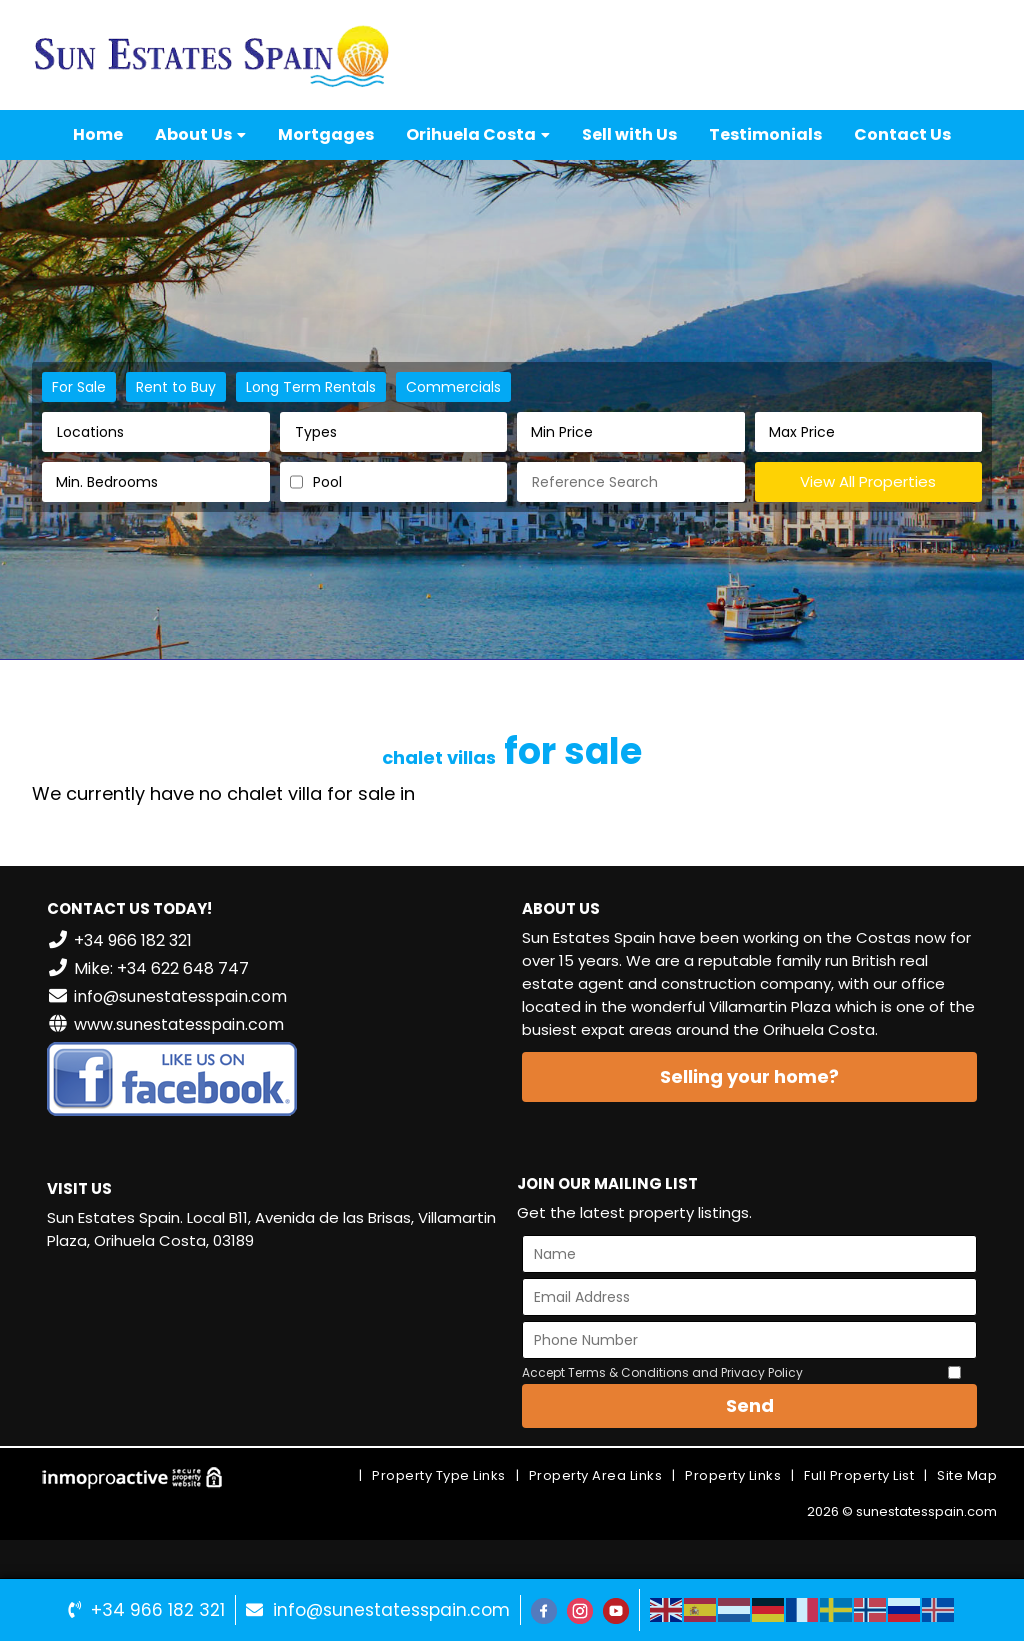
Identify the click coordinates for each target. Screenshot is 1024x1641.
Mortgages (326, 134)
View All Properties (868, 481)
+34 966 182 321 (158, 1610)
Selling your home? (749, 1076)
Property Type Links (439, 1475)
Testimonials (765, 134)
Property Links (733, 1475)
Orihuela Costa (478, 134)
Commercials (453, 387)
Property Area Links (596, 1475)
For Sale (79, 387)
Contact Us (902, 134)
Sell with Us (629, 134)
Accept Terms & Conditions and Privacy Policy (662, 1372)
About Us (200, 134)
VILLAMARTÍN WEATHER (274, 1342)
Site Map (967, 1475)
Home (98, 134)
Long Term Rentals (311, 387)
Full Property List (859, 1475)
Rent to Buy (176, 387)
